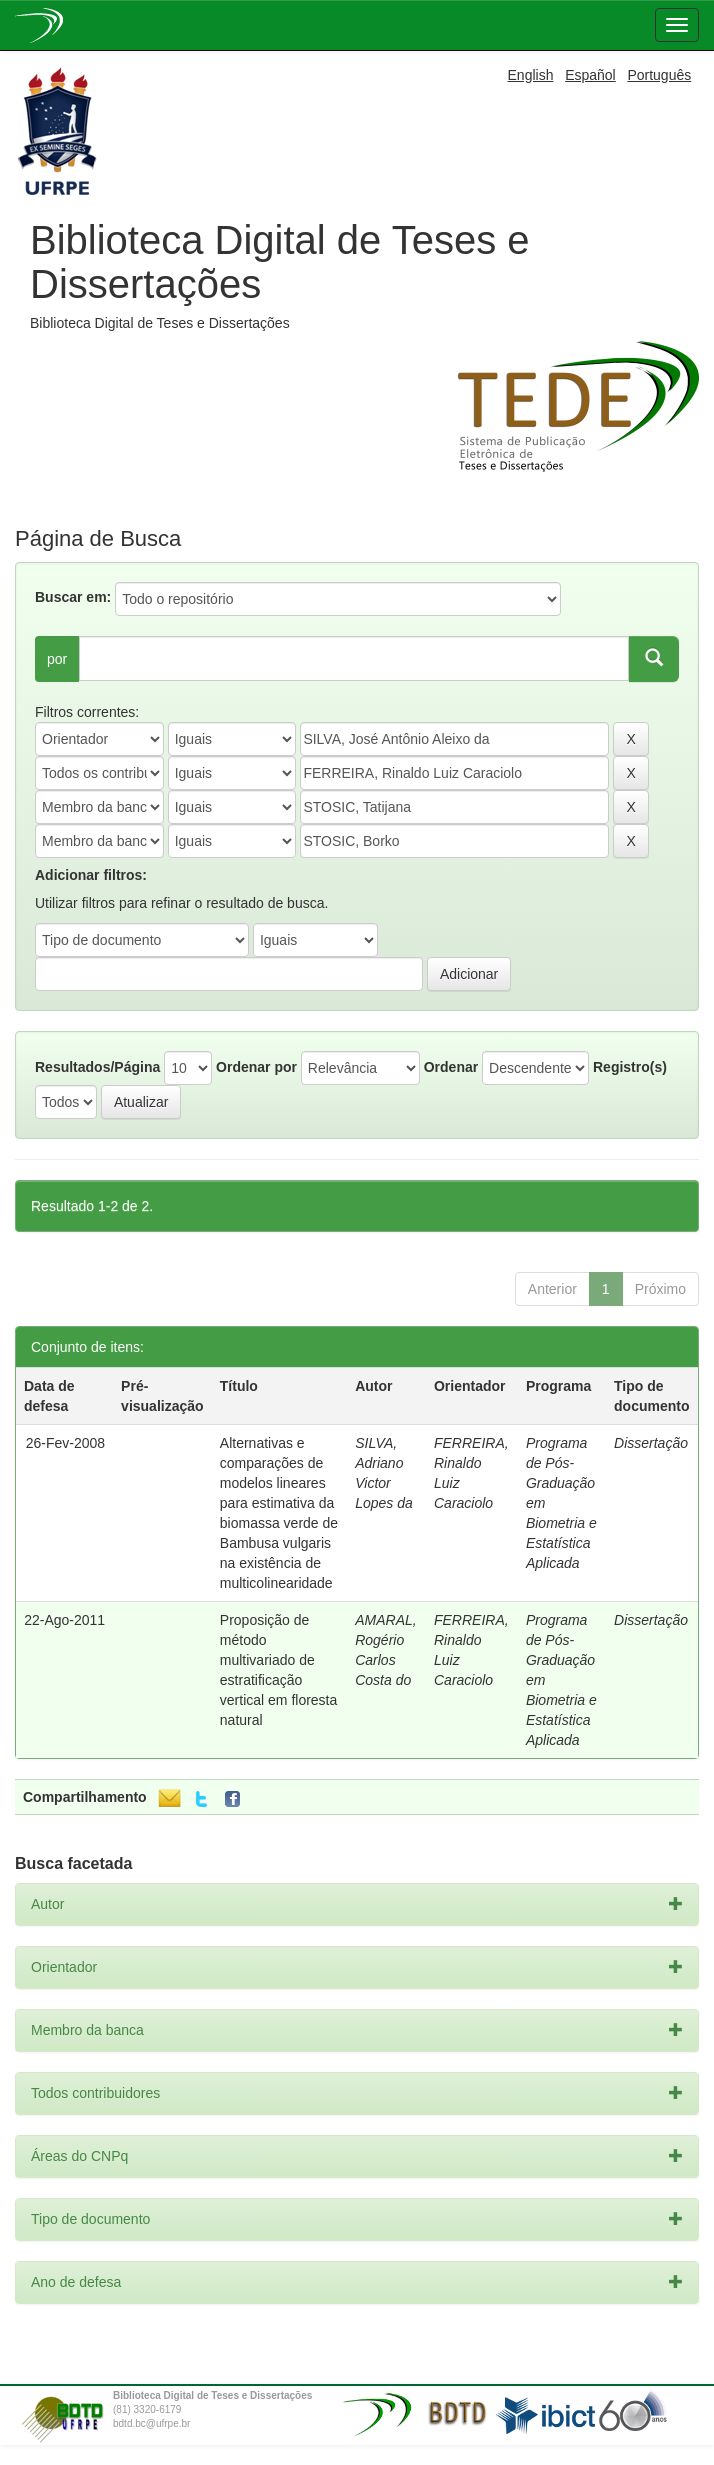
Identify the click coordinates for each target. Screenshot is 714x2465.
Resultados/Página (97, 1067)
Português (659, 75)
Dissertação (651, 1443)
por (57, 659)
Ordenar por (256, 1067)
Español (590, 75)
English (531, 75)
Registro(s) (630, 1067)
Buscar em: (73, 597)
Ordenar (451, 1067)
